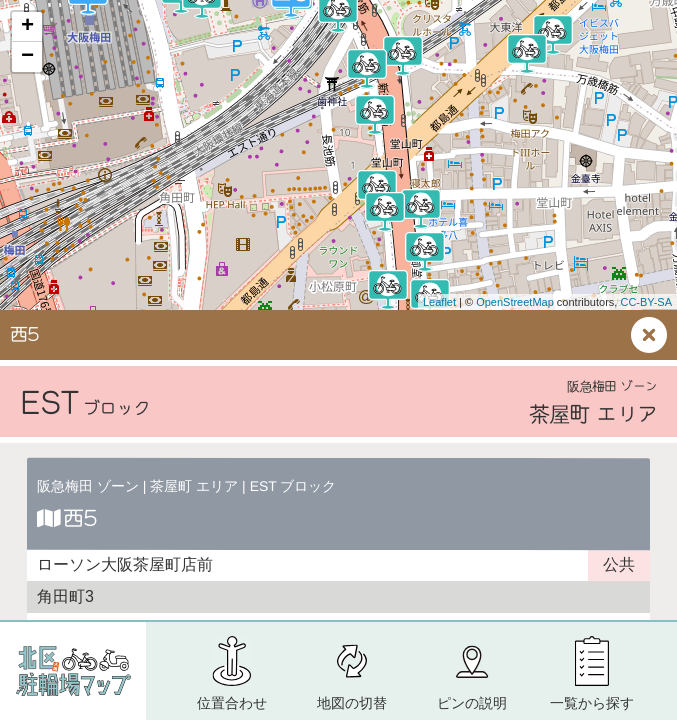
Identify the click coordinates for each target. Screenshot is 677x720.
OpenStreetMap (515, 302)
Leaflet (439, 302)
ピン (472, 703)
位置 (232, 703)
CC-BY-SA (646, 302)
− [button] (27, 57)
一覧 (592, 703)
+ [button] (27, 27)
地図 (352, 703)
